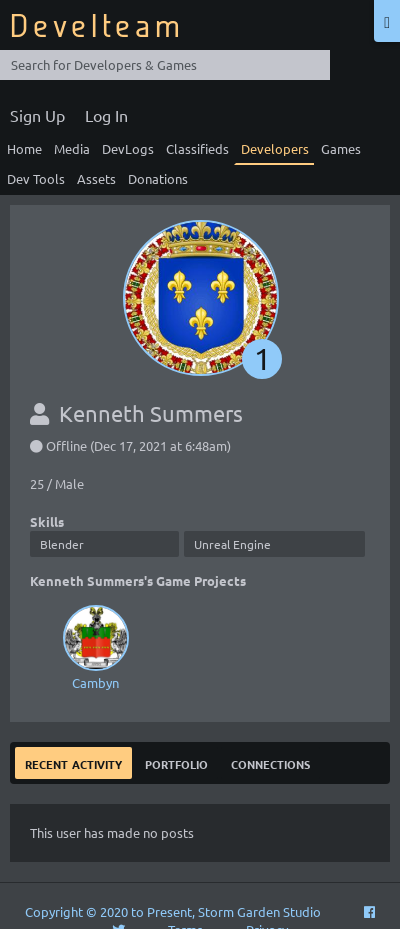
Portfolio (176, 762)
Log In (106, 115)
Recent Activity (73, 762)
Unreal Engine (232, 544)
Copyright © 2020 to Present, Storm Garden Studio (173, 911)
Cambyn (95, 645)
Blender (62, 544)
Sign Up (37, 115)
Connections (270, 762)
